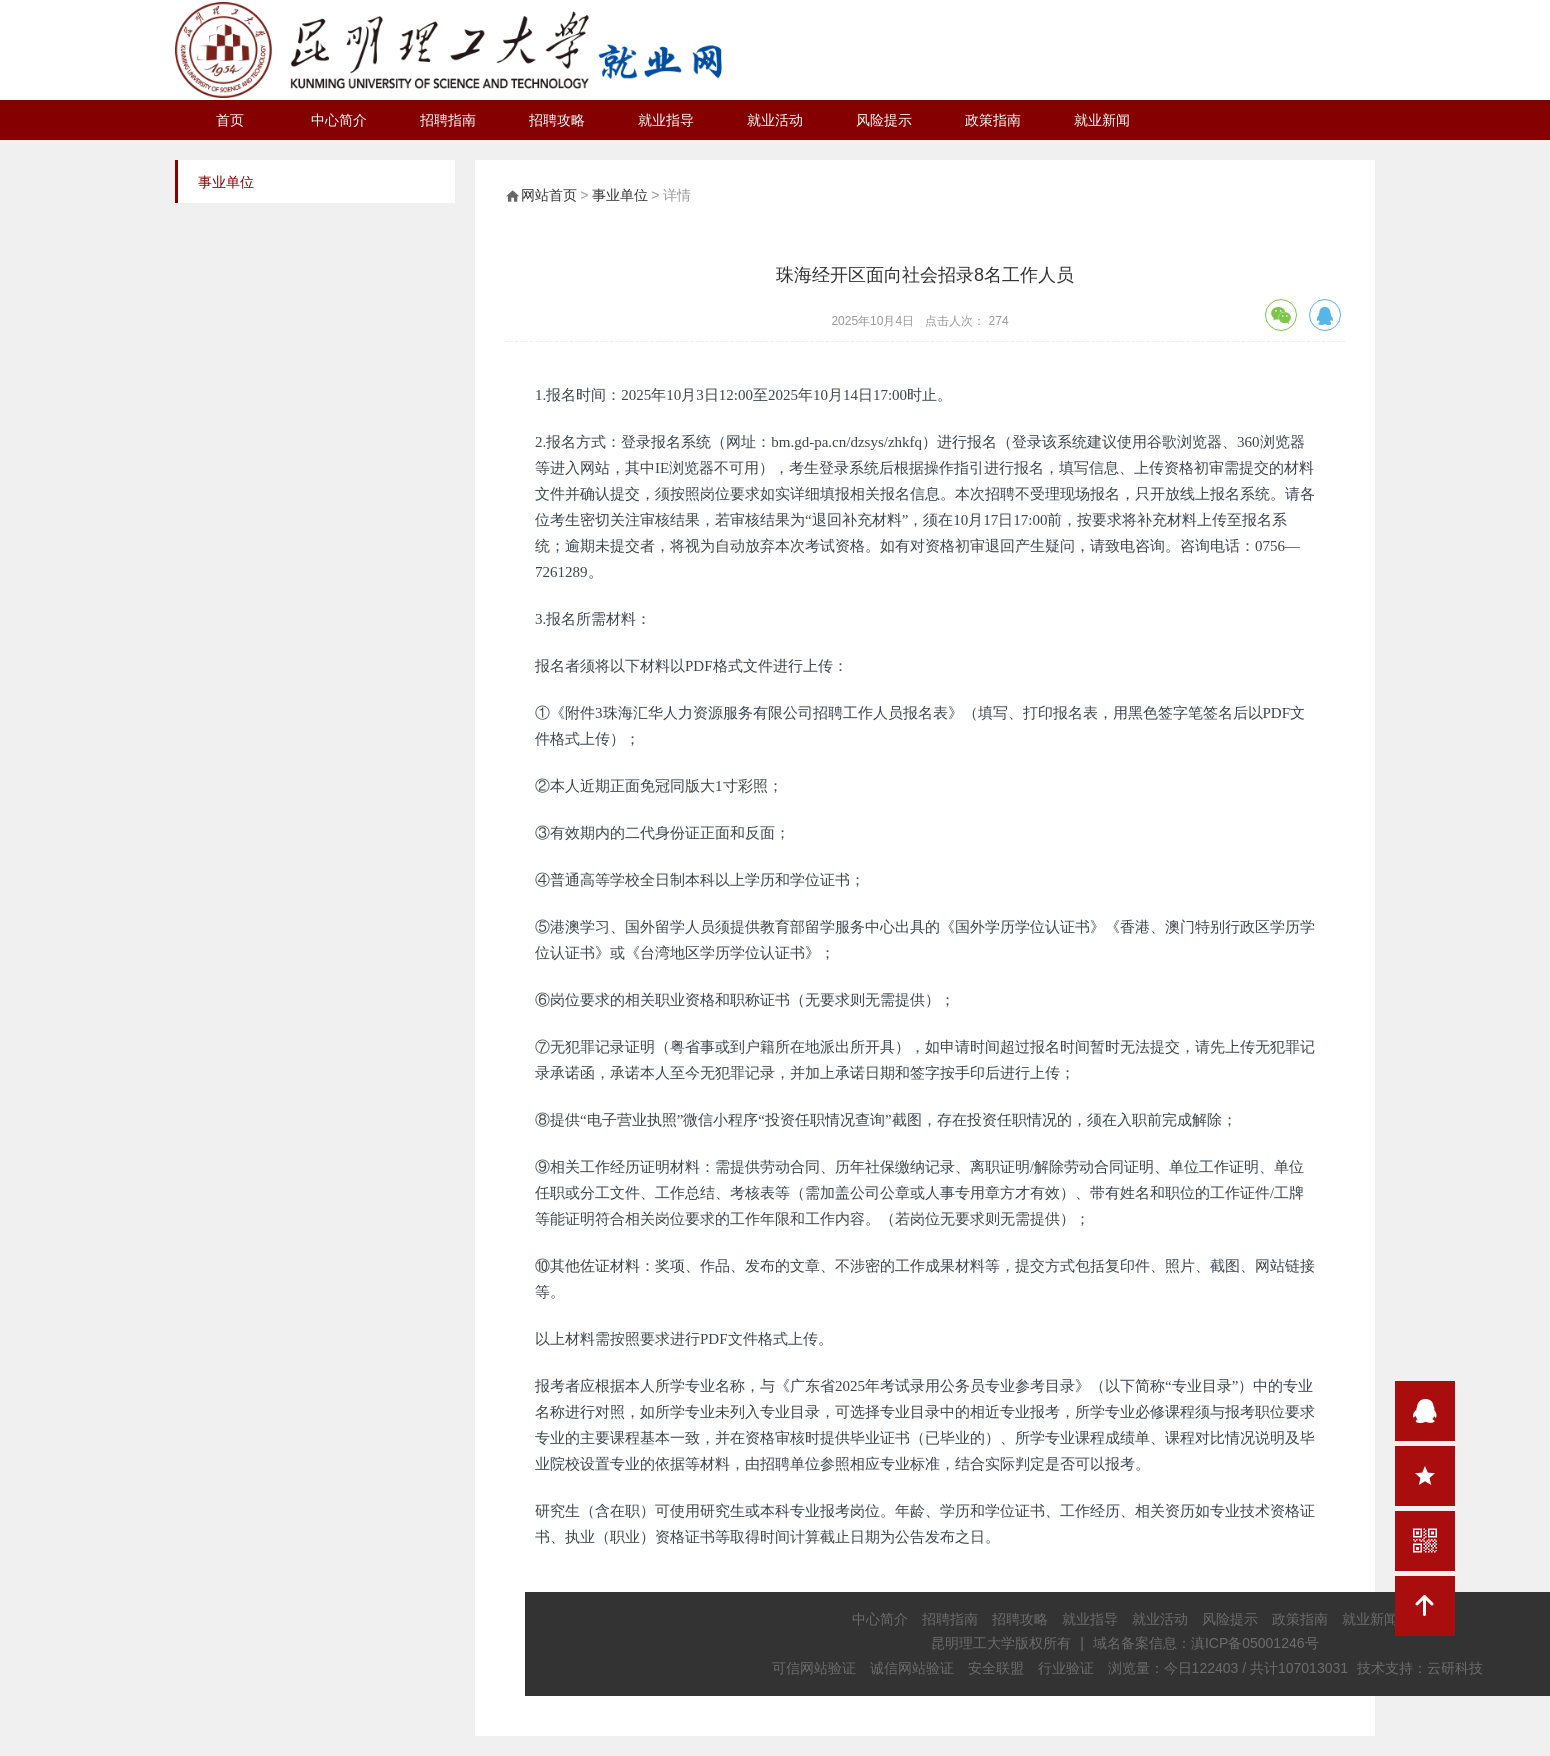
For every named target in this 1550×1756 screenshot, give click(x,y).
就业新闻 (1102, 120)
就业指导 (666, 120)
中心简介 (339, 120)
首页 (230, 120)
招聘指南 (448, 120)
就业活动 (775, 120)
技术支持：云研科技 (1420, 1668)
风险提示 (884, 120)
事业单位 (620, 195)
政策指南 (993, 120)
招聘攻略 (557, 120)
